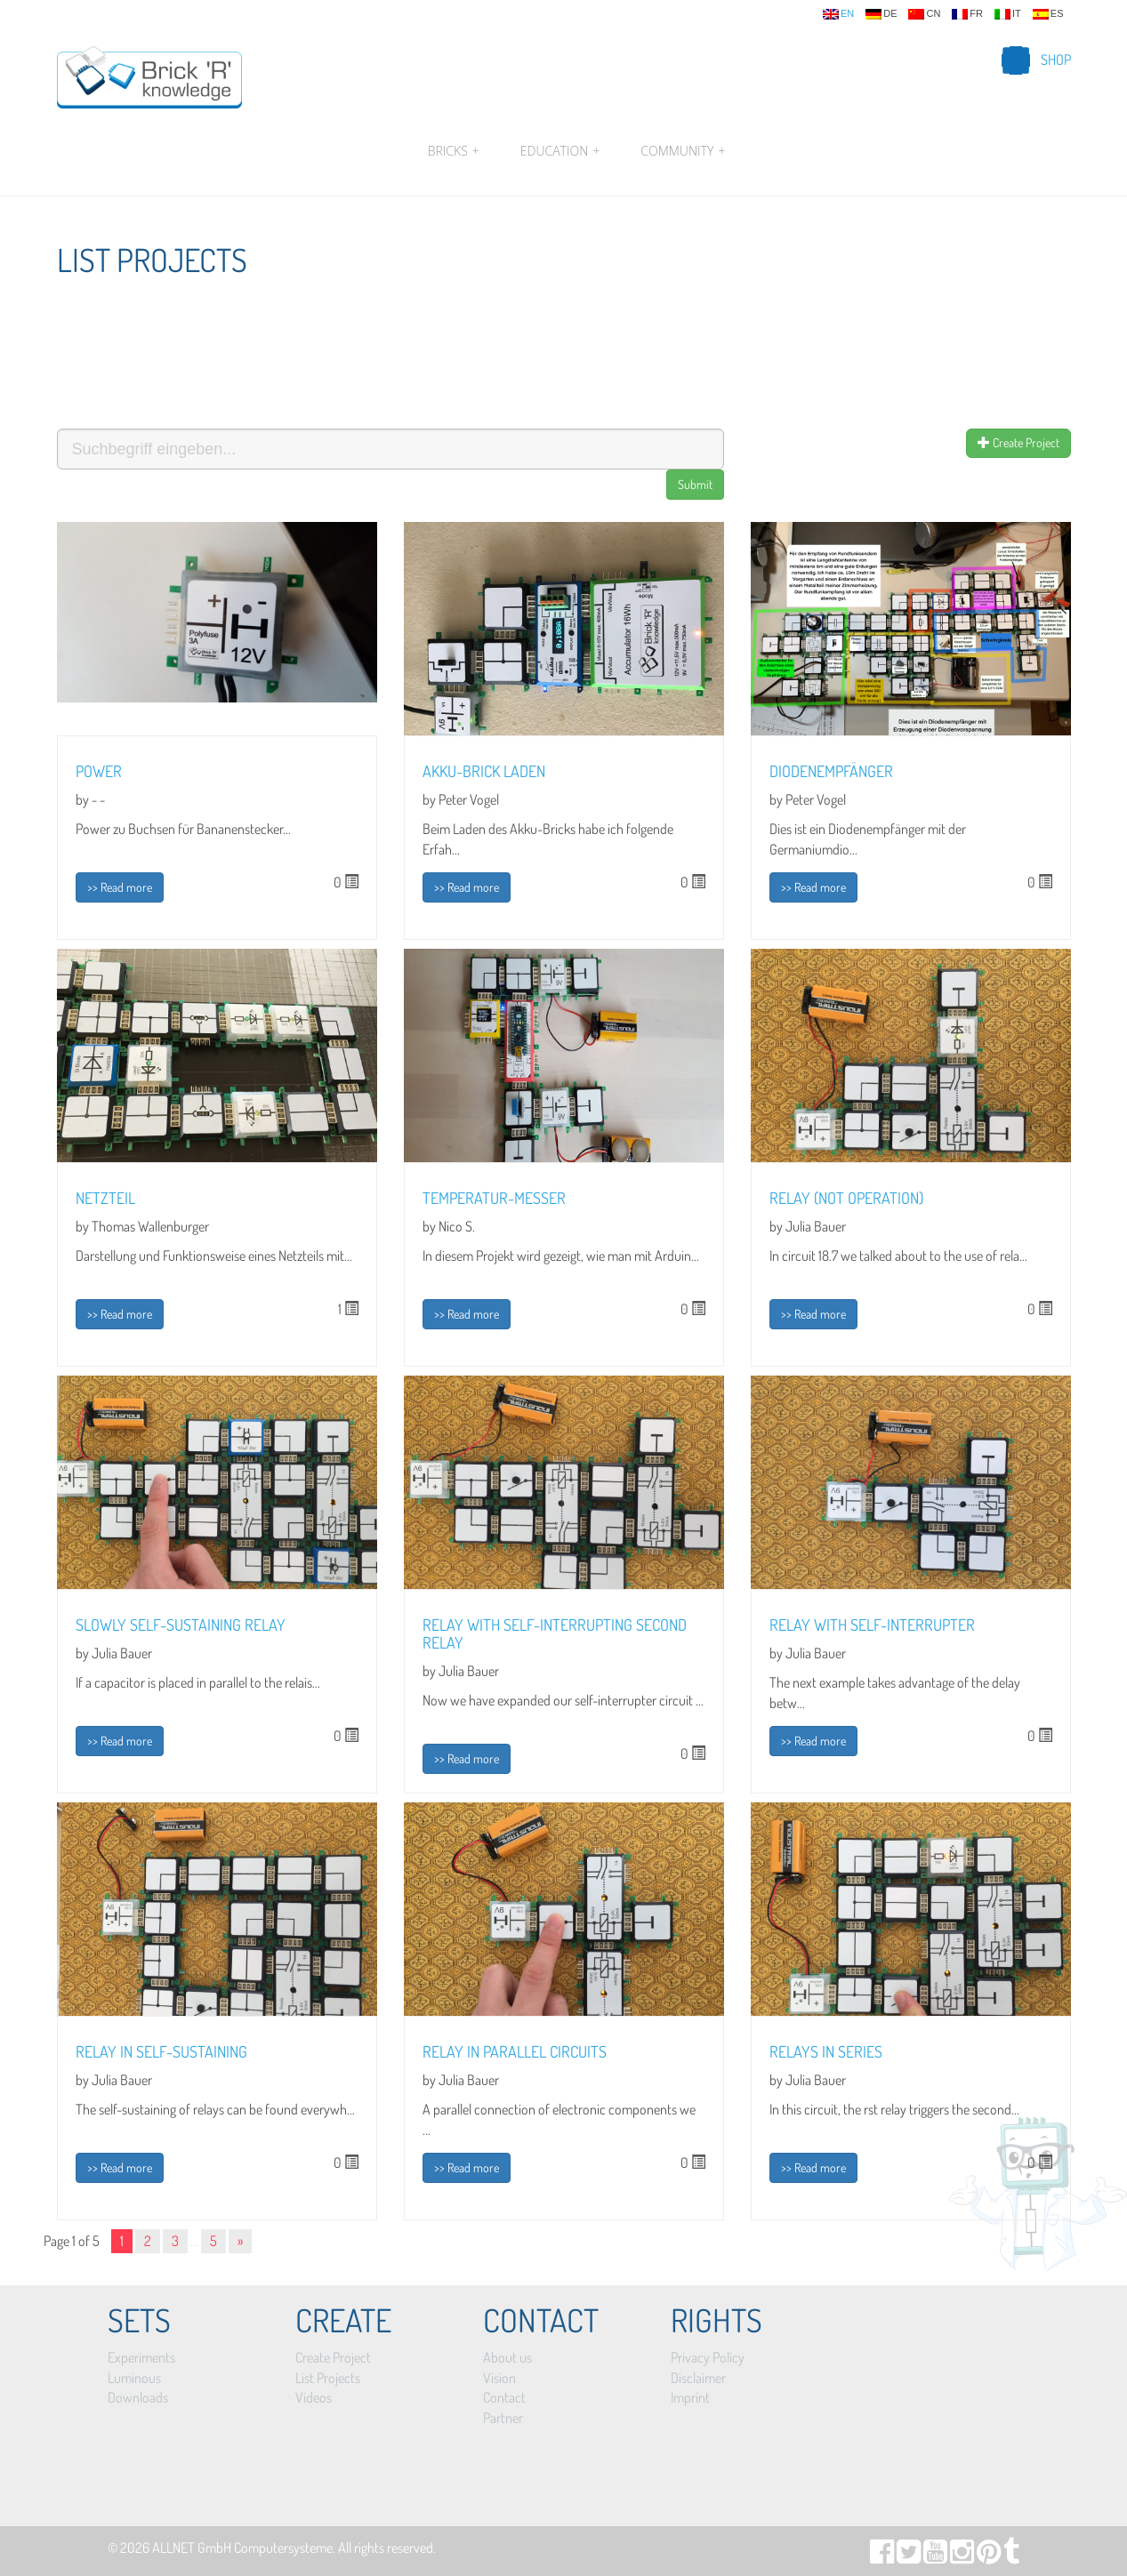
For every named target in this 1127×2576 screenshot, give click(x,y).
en (838, 14)
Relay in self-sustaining (161, 2051)
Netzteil (105, 1198)
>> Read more (119, 887)
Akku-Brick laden (484, 771)
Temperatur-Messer (494, 1198)
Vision (499, 2378)
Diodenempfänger (831, 771)
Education (560, 151)
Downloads (138, 2397)
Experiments (141, 2357)
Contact (504, 2397)
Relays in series (825, 2051)
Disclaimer (698, 2378)
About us (507, 2357)
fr (967, 14)
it (1007, 14)
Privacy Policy (708, 2357)
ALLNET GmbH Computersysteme (242, 2547)
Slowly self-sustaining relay (181, 1624)
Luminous (134, 2378)
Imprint (690, 2397)
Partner (503, 2418)
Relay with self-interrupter (872, 1624)
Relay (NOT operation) (846, 1198)
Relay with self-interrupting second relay (555, 1633)
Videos (313, 2397)
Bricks (453, 151)
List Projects (327, 2378)
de (881, 14)
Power (99, 771)
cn (924, 14)
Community (680, 151)
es (1048, 14)
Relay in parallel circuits (515, 2051)
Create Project (1018, 442)
